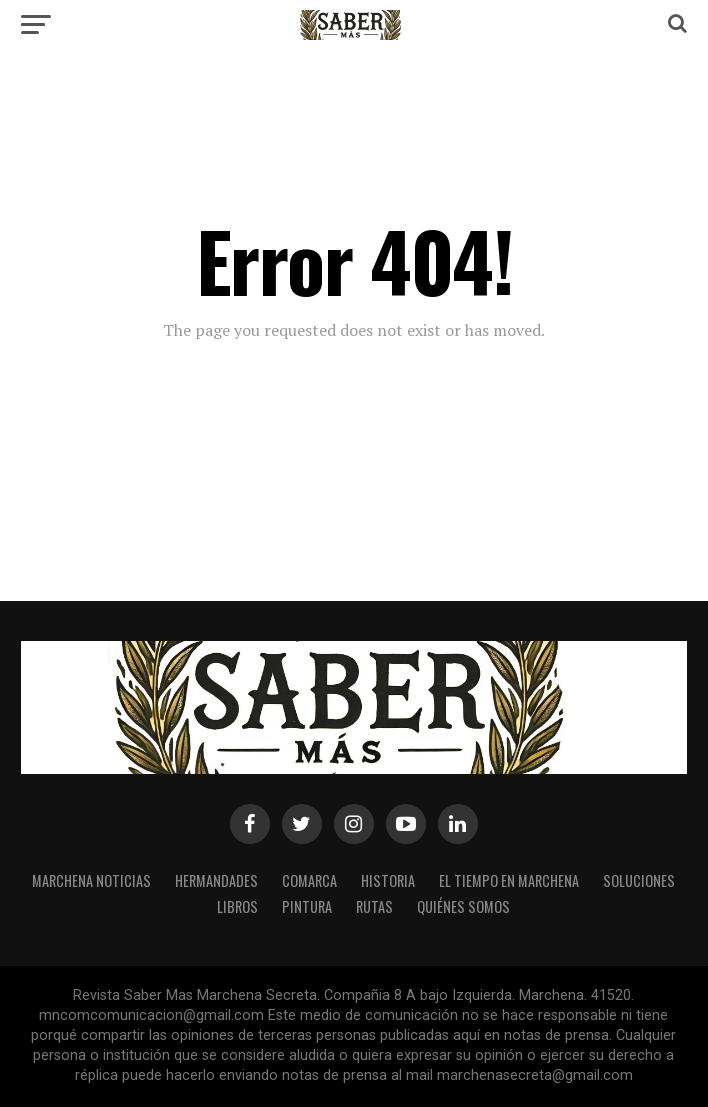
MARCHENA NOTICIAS (91, 880)
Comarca (309, 880)
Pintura (307, 906)
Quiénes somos (463, 906)
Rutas (374, 906)
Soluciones (639, 880)
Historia (388, 880)
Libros (237, 906)
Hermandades (216, 880)
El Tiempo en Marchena (509, 880)
